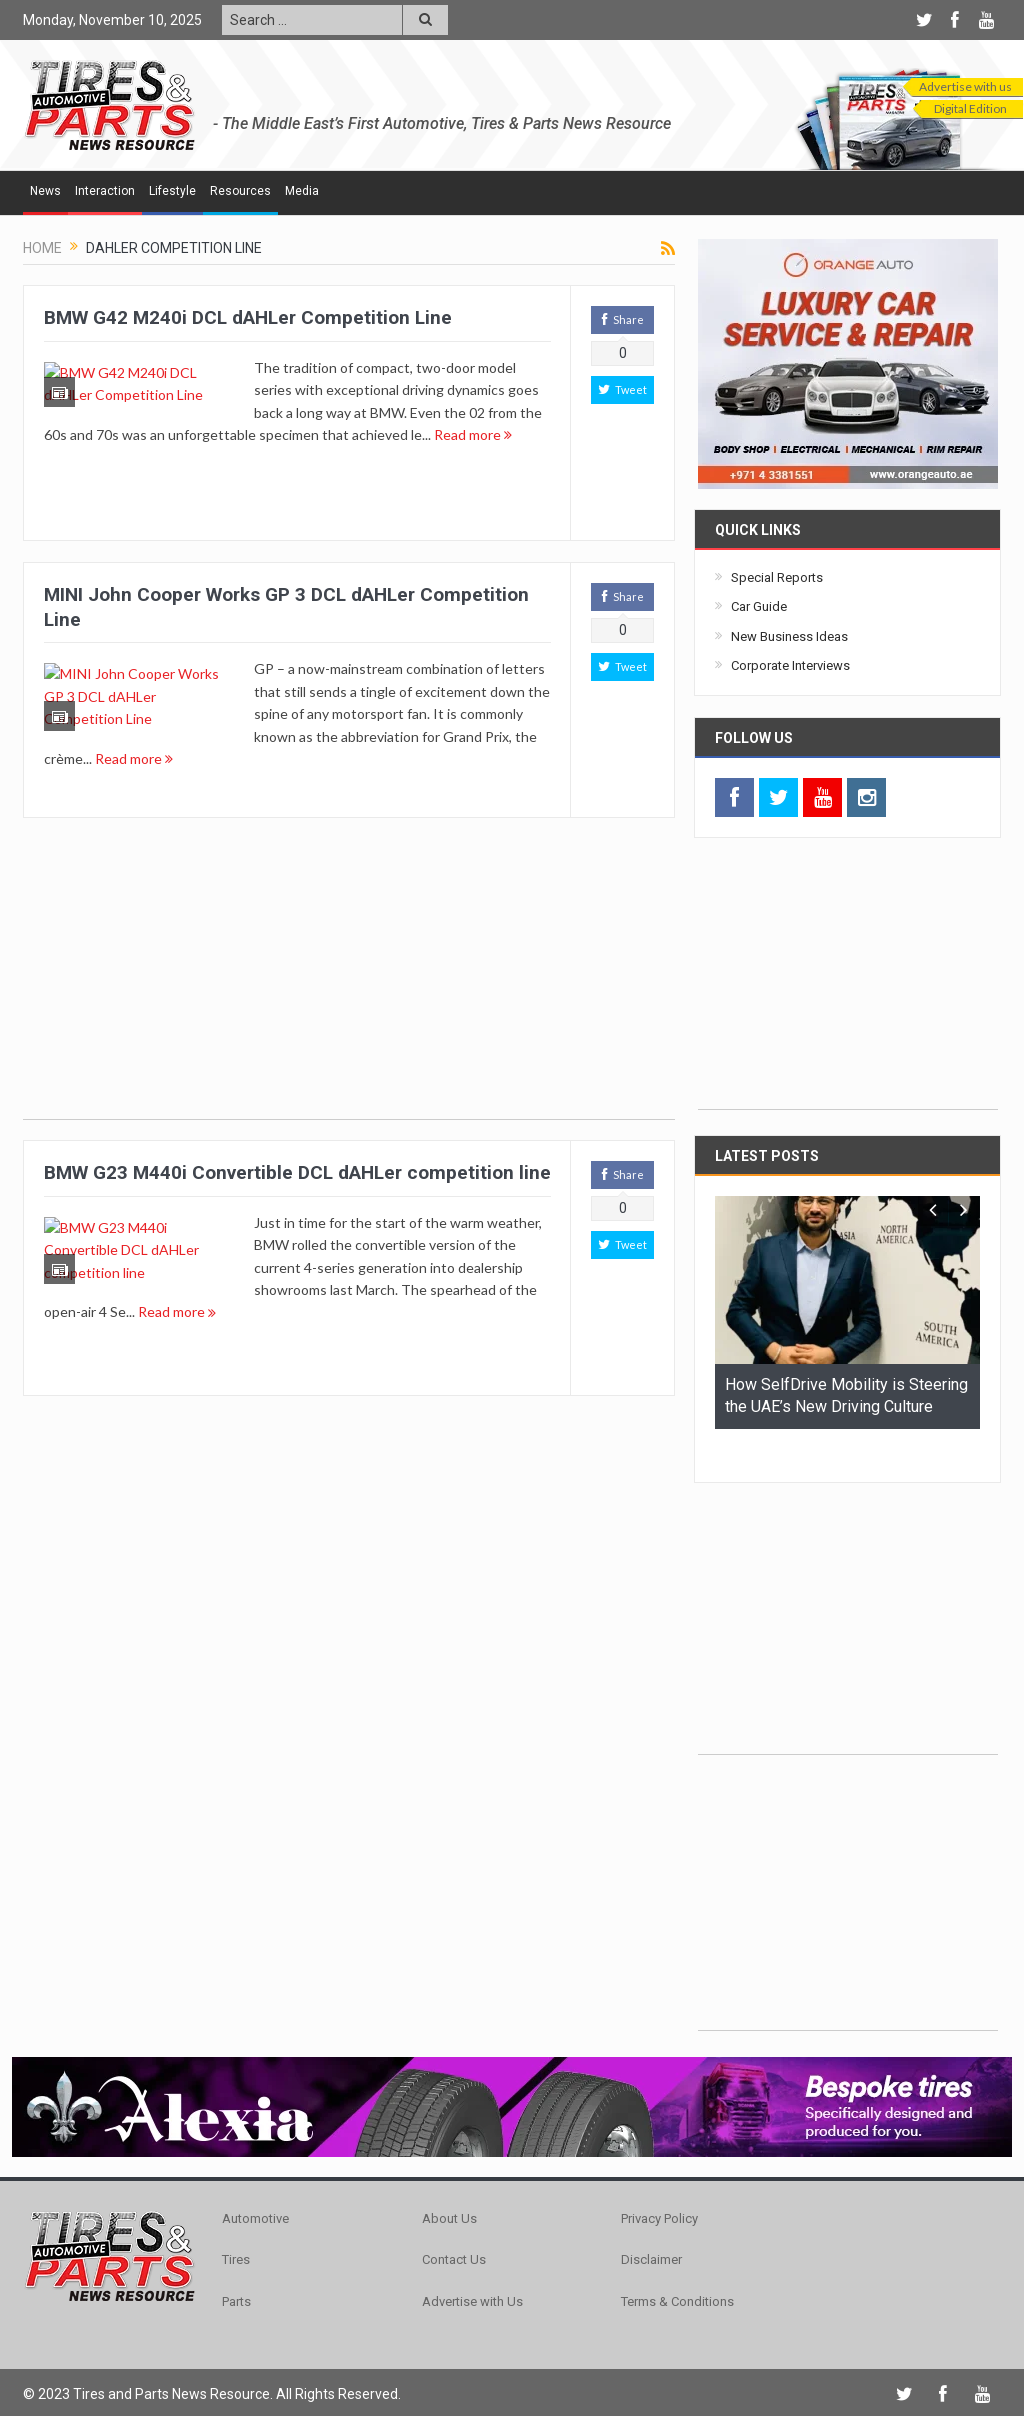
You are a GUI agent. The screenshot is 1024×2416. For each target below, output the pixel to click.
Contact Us (454, 2226)
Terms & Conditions (677, 2268)
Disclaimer (651, 2226)
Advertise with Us (472, 2268)
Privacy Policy (659, 2185)
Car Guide (759, 606)
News (45, 191)
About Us (449, 2185)
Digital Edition (970, 108)
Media (302, 191)
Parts (236, 2268)
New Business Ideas (789, 636)
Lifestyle (172, 191)
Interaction (105, 191)
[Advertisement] (349, 979)
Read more (405, 456)
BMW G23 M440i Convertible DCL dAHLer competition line (297, 1172)
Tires (236, 2226)
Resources (240, 191)
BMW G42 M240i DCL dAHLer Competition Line (248, 317)
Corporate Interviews (790, 665)
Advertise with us (965, 86)
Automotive (255, 2185)
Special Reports (777, 577)
